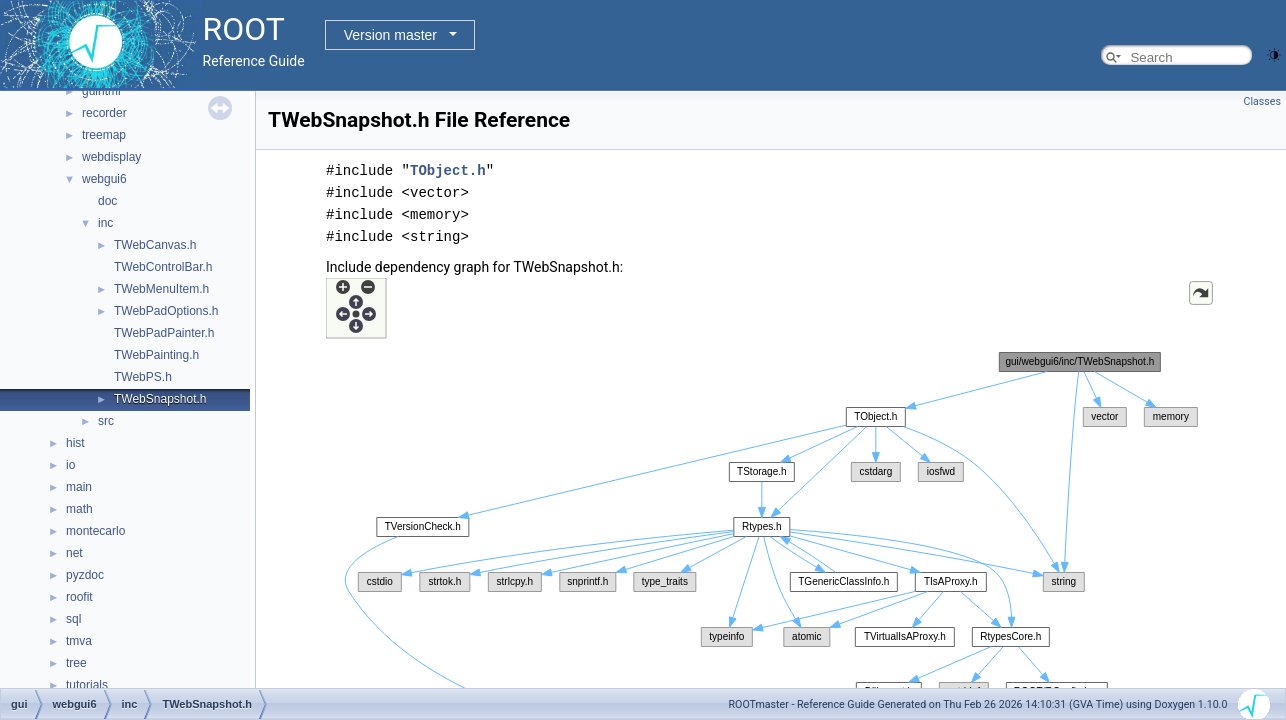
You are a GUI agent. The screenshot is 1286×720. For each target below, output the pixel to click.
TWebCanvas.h (155, 245)
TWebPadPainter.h (164, 333)
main (79, 487)
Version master (390, 35)
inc (105, 223)
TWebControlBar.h (163, 267)
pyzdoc (85, 575)
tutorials (87, 685)
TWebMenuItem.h (161, 289)
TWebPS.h (143, 377)
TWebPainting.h (156, 355)
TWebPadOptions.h (166, 311)
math (79, 509)
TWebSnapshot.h (160, 399)
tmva (79, 641)
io (70, 465)
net (74, 553)
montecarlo (95, 531)
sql (73, 619)
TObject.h (448, 170)
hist (75, 443)
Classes (1262, 101)
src (106, 421)
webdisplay (111, 157)
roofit (79, 597)
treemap (104, 135)
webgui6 (104, 179)
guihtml (101, 91)
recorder (104, 113)
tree (76, 663)
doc (107, 201)
